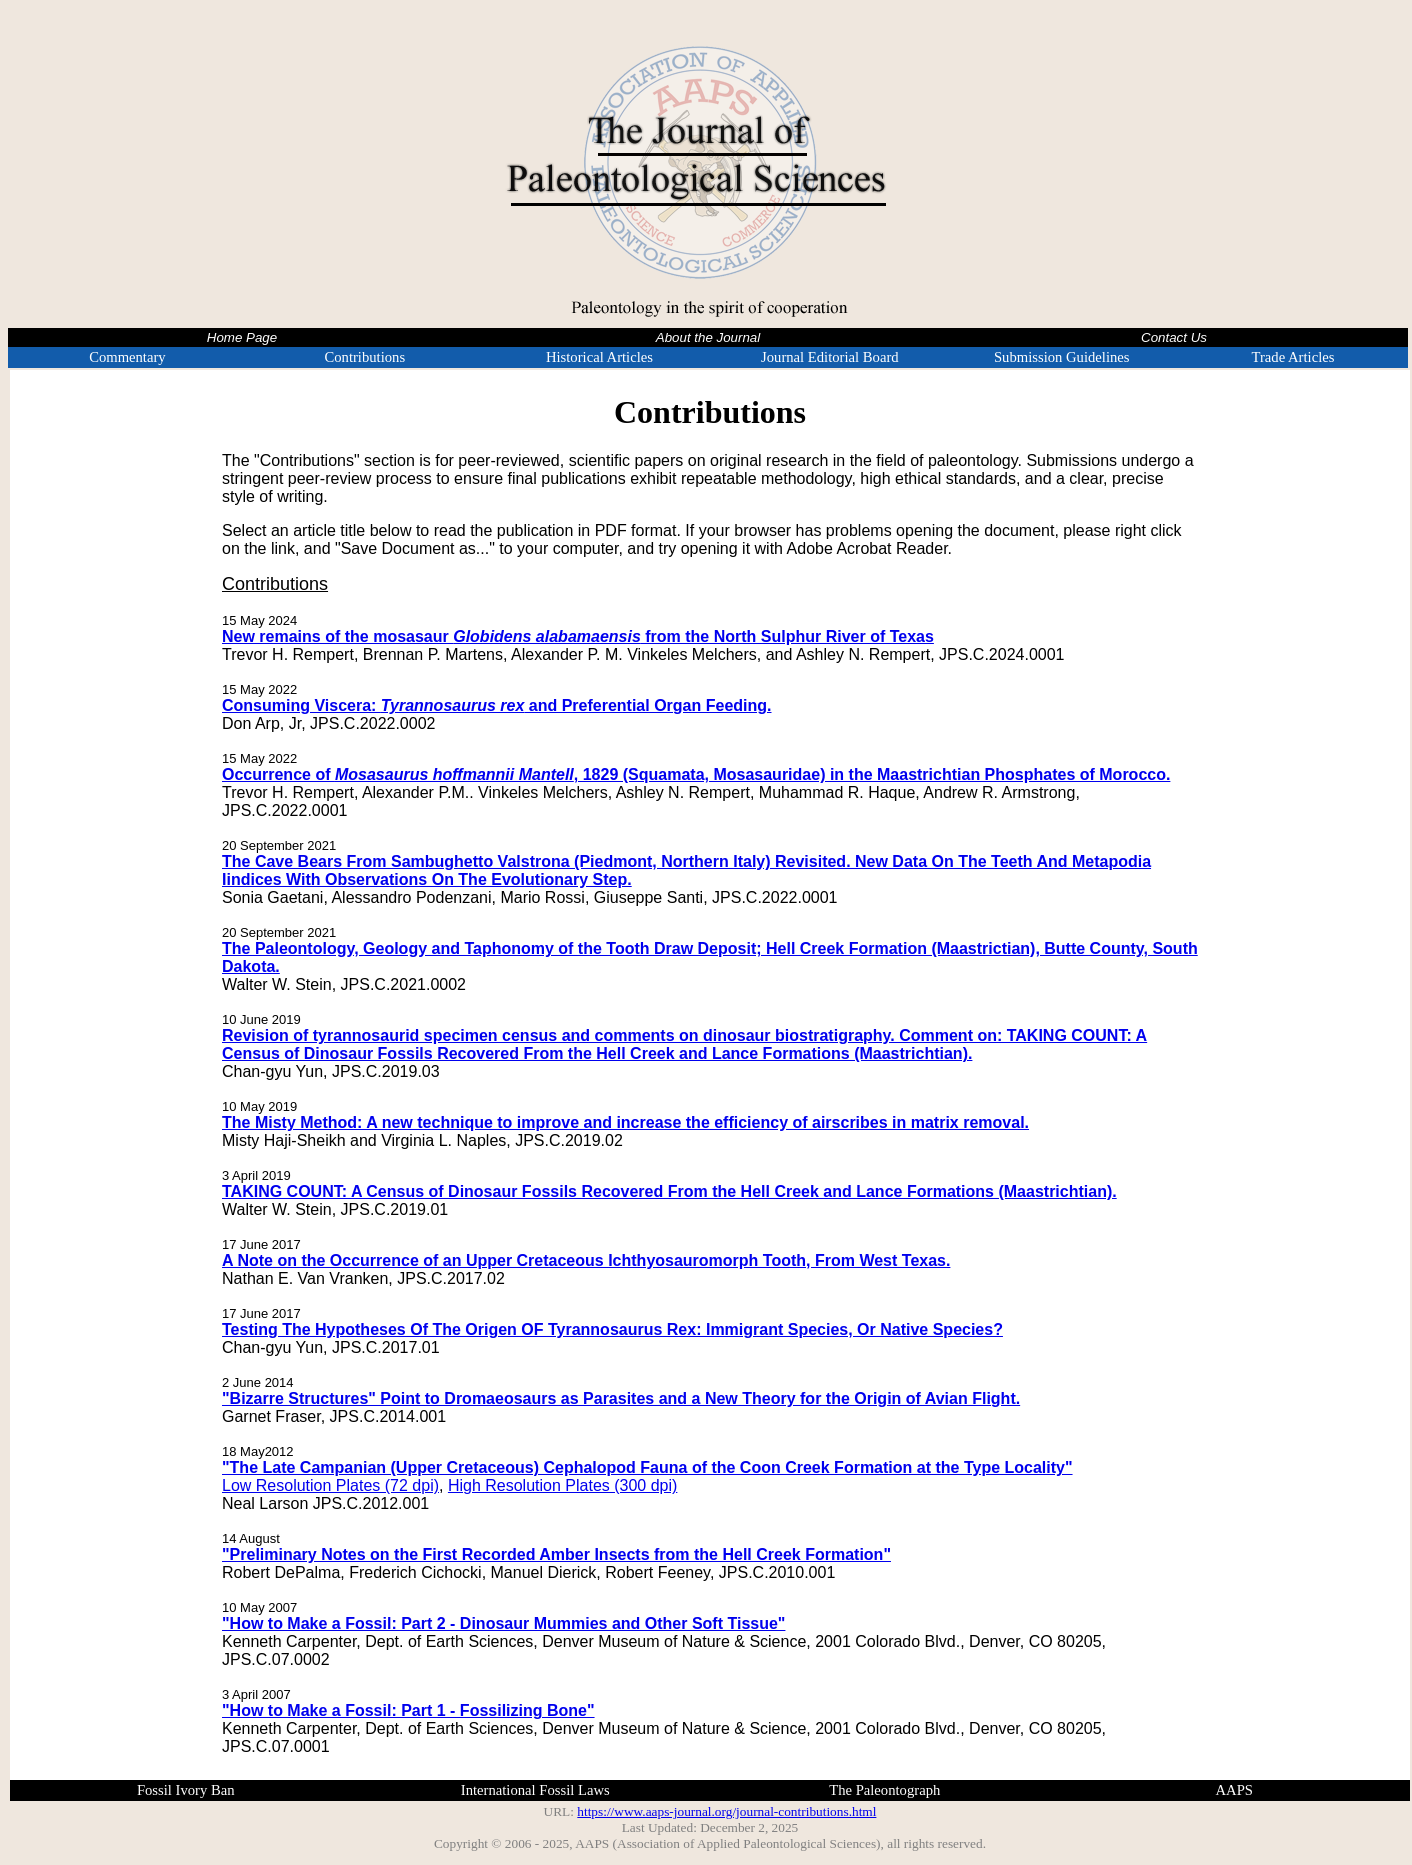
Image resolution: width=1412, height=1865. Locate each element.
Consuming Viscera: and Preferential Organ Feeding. (497, 705)
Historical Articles (599, 357)
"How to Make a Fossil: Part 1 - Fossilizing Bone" (408, 1710)
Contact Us (1174, 337)
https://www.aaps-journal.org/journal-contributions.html (726, 1811)
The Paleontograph (884, 1790)
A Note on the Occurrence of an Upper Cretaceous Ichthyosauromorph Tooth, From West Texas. (586, 1260)
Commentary (127, 357)
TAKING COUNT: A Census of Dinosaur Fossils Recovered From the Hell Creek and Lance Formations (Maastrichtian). (669, 1191)
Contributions (364, 357)
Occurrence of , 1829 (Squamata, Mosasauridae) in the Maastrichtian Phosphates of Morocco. (696, 774)
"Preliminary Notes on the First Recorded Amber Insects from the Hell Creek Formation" (556, 1554)
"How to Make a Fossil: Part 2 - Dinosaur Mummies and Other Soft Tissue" (503, 1623)
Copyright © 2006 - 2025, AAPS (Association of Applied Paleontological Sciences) (657, 1843)
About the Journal (708, 337)
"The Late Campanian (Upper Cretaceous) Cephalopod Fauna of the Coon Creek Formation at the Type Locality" (647, 1467)
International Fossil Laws (535, 1790)
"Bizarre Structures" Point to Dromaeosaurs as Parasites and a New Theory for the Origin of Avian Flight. (621, 1398)
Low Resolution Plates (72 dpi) (330, 1485)
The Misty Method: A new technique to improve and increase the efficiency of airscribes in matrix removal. (625, 1122)
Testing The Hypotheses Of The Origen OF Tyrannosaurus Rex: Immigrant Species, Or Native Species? (612, 1329)
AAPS (1234, 1790)
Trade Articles (1293, 357)
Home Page (242, 337)
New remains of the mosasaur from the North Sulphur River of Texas (578, 636)
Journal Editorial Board (830, 357)
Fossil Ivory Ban (186, 1790)
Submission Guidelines (1062, 357)
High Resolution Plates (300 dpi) (562, 1485)
